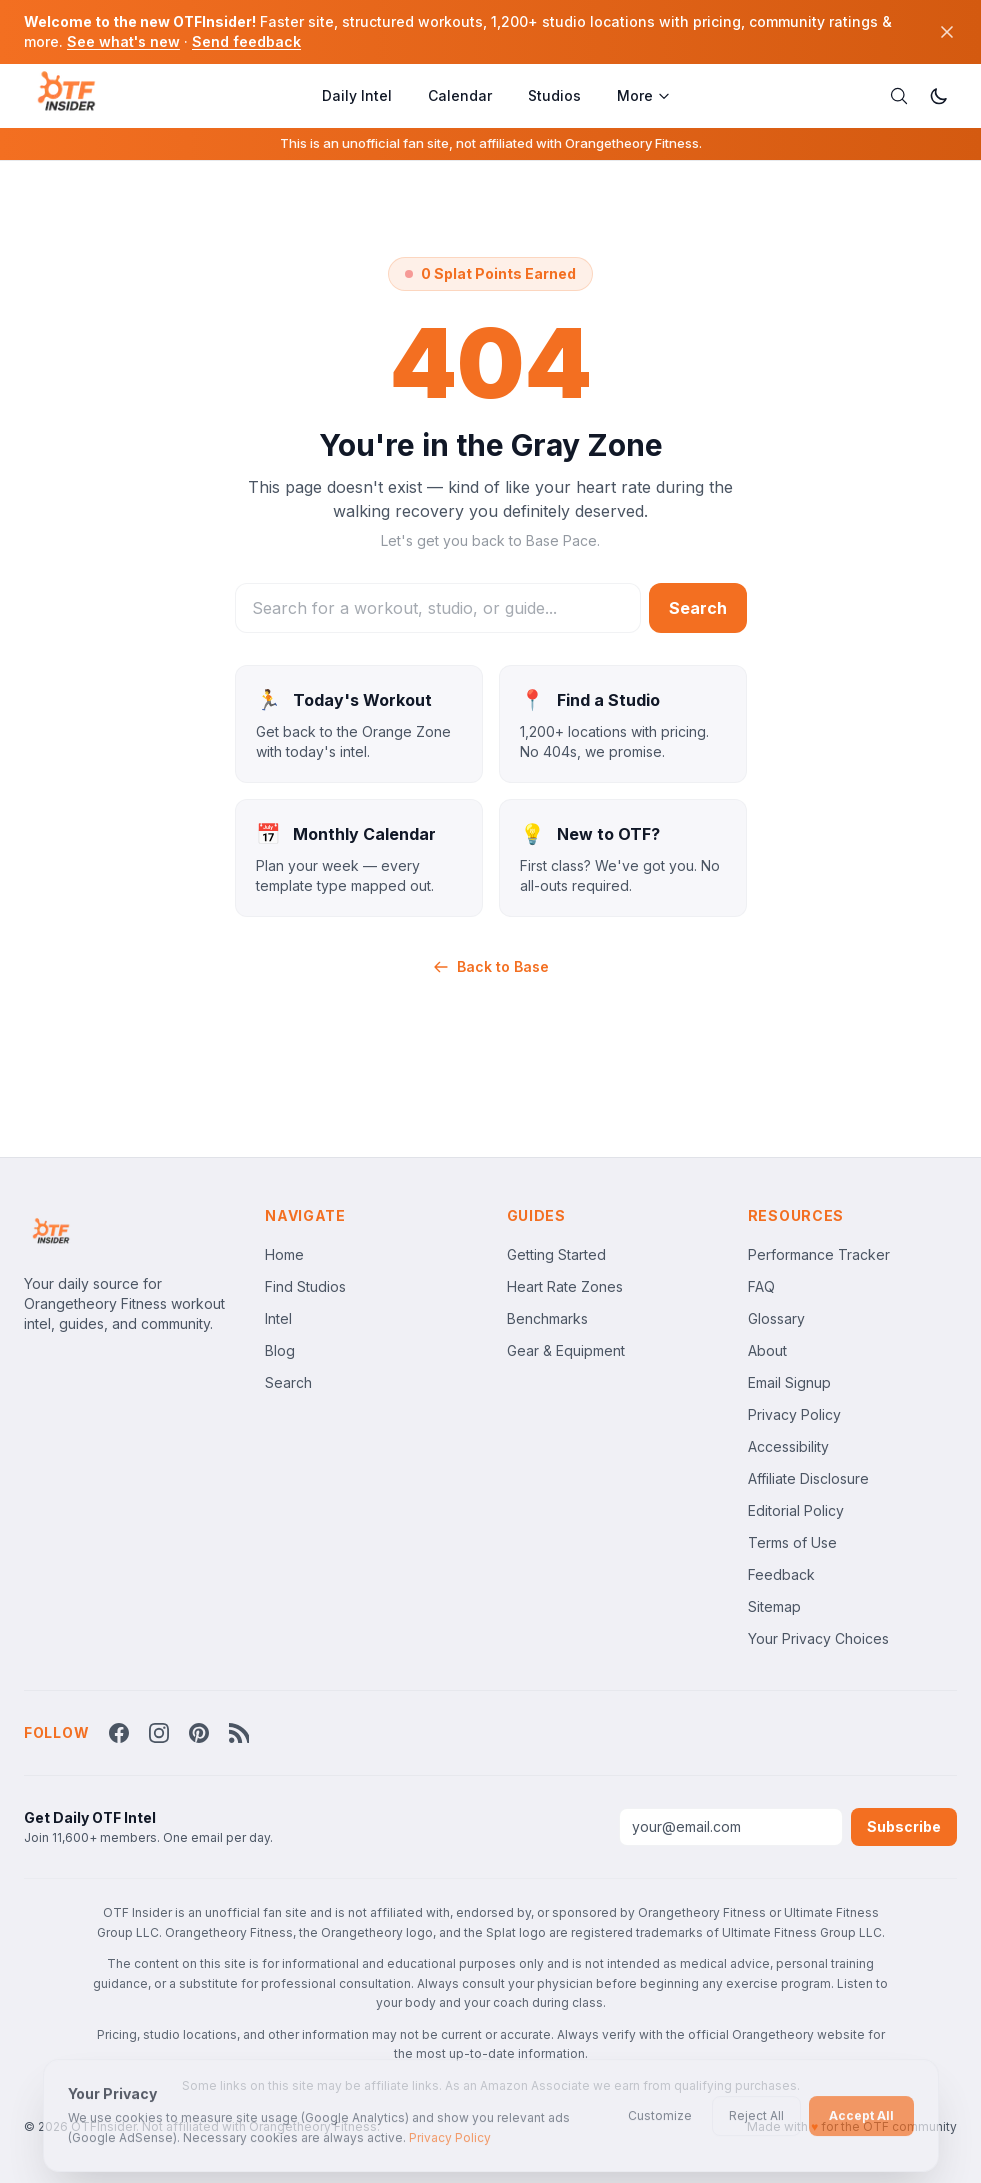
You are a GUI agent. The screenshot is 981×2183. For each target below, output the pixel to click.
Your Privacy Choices (818, 1638)
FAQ (761, 1286)
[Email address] (731, 1827)
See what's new (123, 41)
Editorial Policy (796, 1510)
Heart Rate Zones (565, 1286)
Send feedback (246, 41)
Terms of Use (792, 1542)
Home (284, 1254)
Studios (554, 95)
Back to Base (491, 966)
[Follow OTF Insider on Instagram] (159, 1733)
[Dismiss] (947, 32)
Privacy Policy (794, 1414)
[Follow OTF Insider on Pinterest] (199, 1733)
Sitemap (774, 1606)
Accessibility (788, 1446)
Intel (278, 1318)
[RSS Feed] (239, 1733)
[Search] (899, 96)
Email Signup (789, 1382)
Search (698, 608)
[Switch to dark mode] (939, 96)
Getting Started (556, 1254)
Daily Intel (357, 95)
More (644, 95)
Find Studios (305, 1286)
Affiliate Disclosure (808, 1478)
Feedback (781, 1574)
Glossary (776, 1318)
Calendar (460, 95)
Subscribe (904, 1826)
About (767, 1350)
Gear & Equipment (566, 1350)
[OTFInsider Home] (68, 96)
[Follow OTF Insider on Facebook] (119, 1733)
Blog (280, 1350)
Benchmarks (547, 1318)
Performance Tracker (819, 1254)
